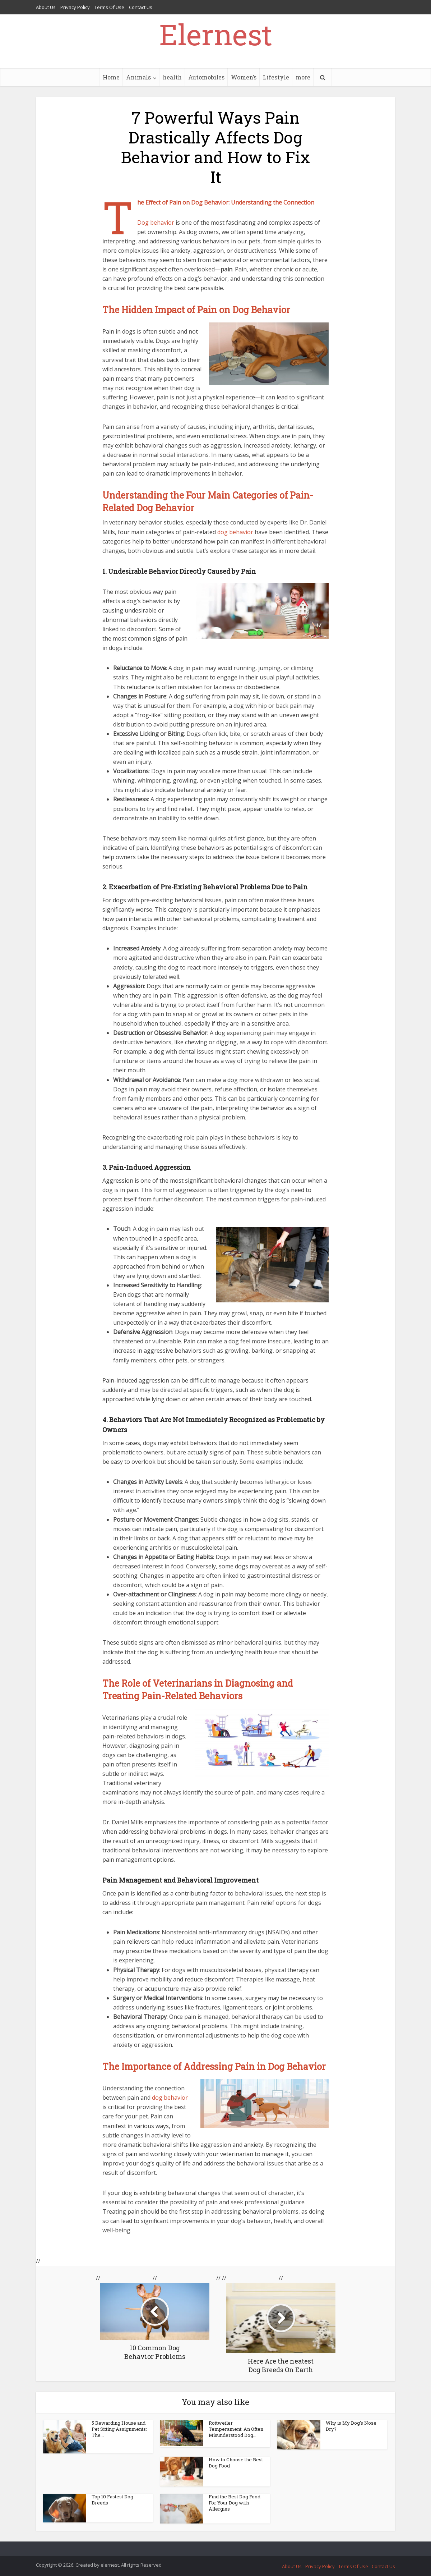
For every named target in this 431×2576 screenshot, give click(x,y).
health (172, 77)
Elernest (215, 34)
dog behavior (235, 532)
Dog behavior (156, 222)
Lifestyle (276, 77)
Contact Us (140, 7)
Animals (138, 77)
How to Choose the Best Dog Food (236, 2462)
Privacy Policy (75, 7)
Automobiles (206, 77)
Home (111, 77)
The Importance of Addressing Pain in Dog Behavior (214, 2066)
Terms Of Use (109, 7)
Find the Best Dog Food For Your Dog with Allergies (234, 2502)
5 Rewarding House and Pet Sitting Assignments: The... (119, 2429)
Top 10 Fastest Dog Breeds (112, 2499)
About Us (46, 7)
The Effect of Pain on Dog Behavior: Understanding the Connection (225, 202)
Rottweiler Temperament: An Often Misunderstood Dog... (236, 2429)
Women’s (243, 77)
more (303, 77)
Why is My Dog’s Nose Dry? (351, 2426)
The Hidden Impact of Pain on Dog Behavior (196, 310)
